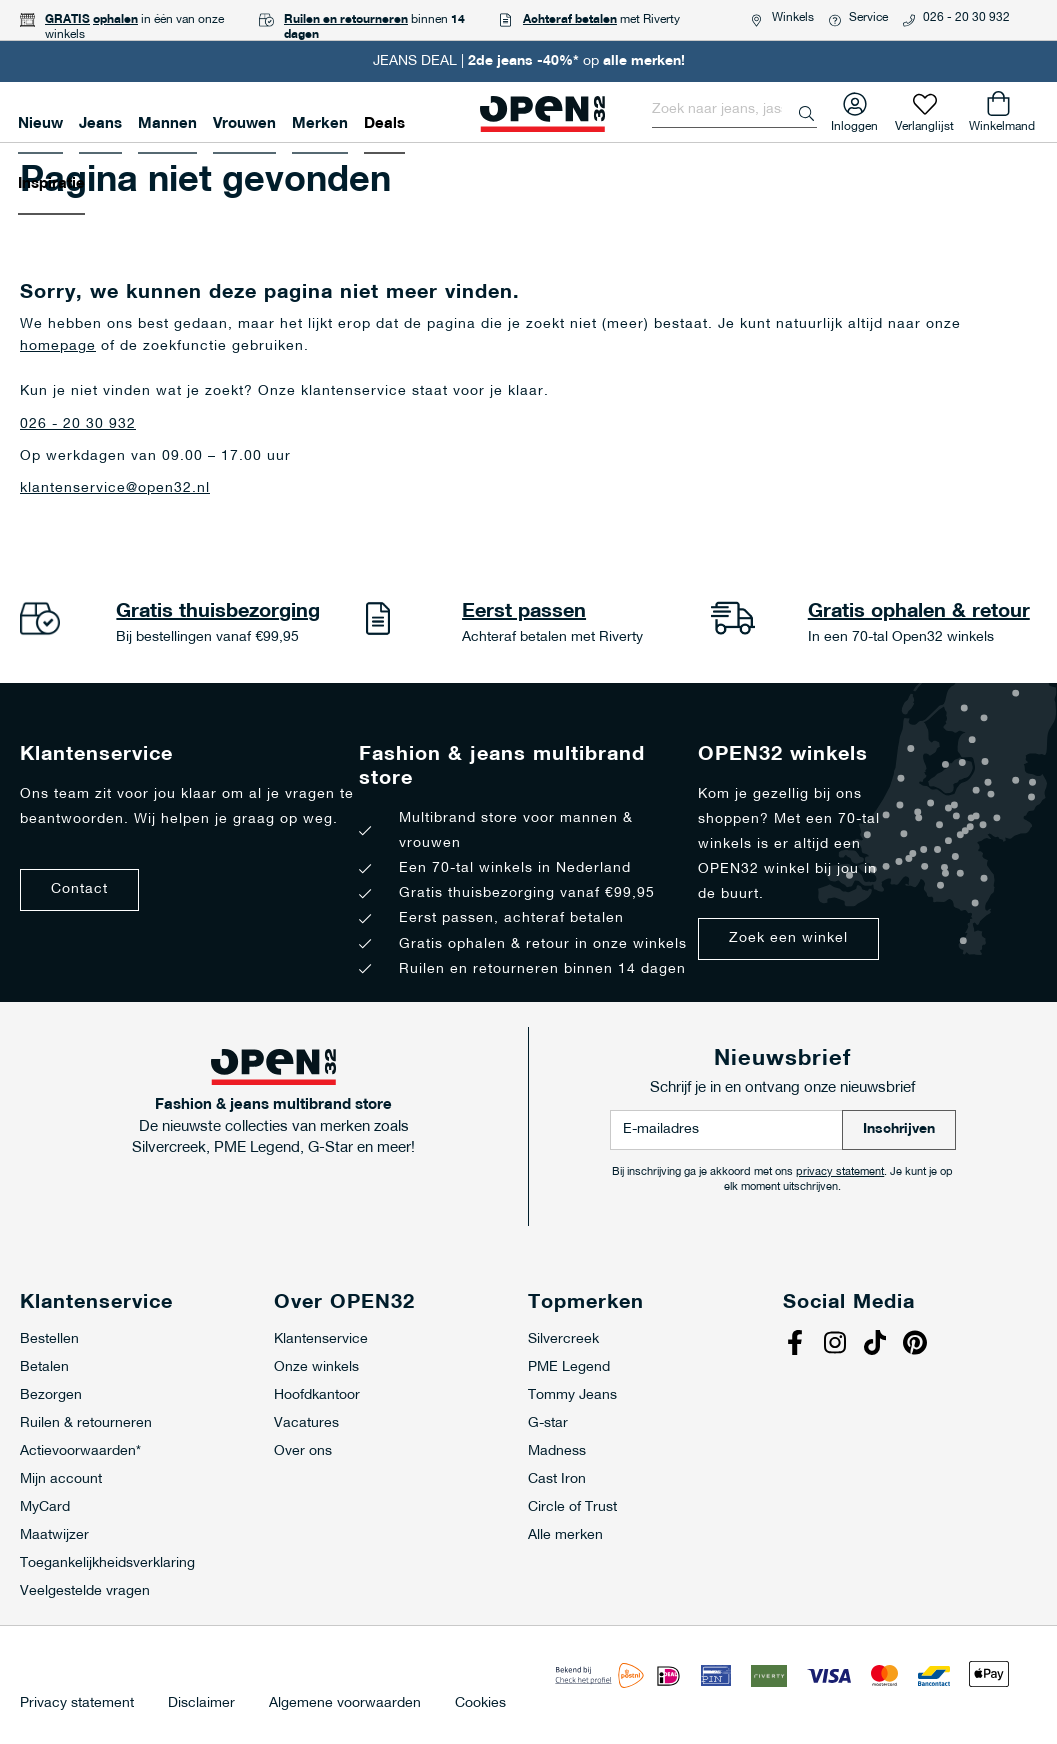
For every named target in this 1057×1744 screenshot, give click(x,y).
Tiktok (878, 1345)
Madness (557, 1451)
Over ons (303, 1451)
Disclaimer (201, 1704)
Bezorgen (51, 1395)
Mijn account (61, 1479)
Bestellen (49, 1339)
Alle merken (565, 1535)
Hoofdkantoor (317, 1395)
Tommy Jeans (572, 1395)
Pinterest (918, 1345)
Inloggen (854, 122)
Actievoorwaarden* (80, 1451)
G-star (548, 1423)
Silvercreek (563, 1339)
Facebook (798, 1345)
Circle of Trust (572, 1507)
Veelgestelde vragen (85, 1591)
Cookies (480, 1704)
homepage (58, 346)
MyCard (45, 1507)
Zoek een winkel (788, 938)
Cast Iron (557, 1479)
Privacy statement (77, 1704)
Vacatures (306, 1423)
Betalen (44, 1367)
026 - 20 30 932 (966, 18)
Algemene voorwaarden (345, 1704)
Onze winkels (316, 1367)
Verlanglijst (924, 122)
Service (868, 18)
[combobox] (734, 110)
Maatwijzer (54, 1535)
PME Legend (569, 1367)
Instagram (838, 1345)
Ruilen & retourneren (86, 1423)
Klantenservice (321, 1339)
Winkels (793, 18)
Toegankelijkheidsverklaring (107, 1563)
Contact (79, 889)
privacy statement (840, 1172)
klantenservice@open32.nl (115, 488)
